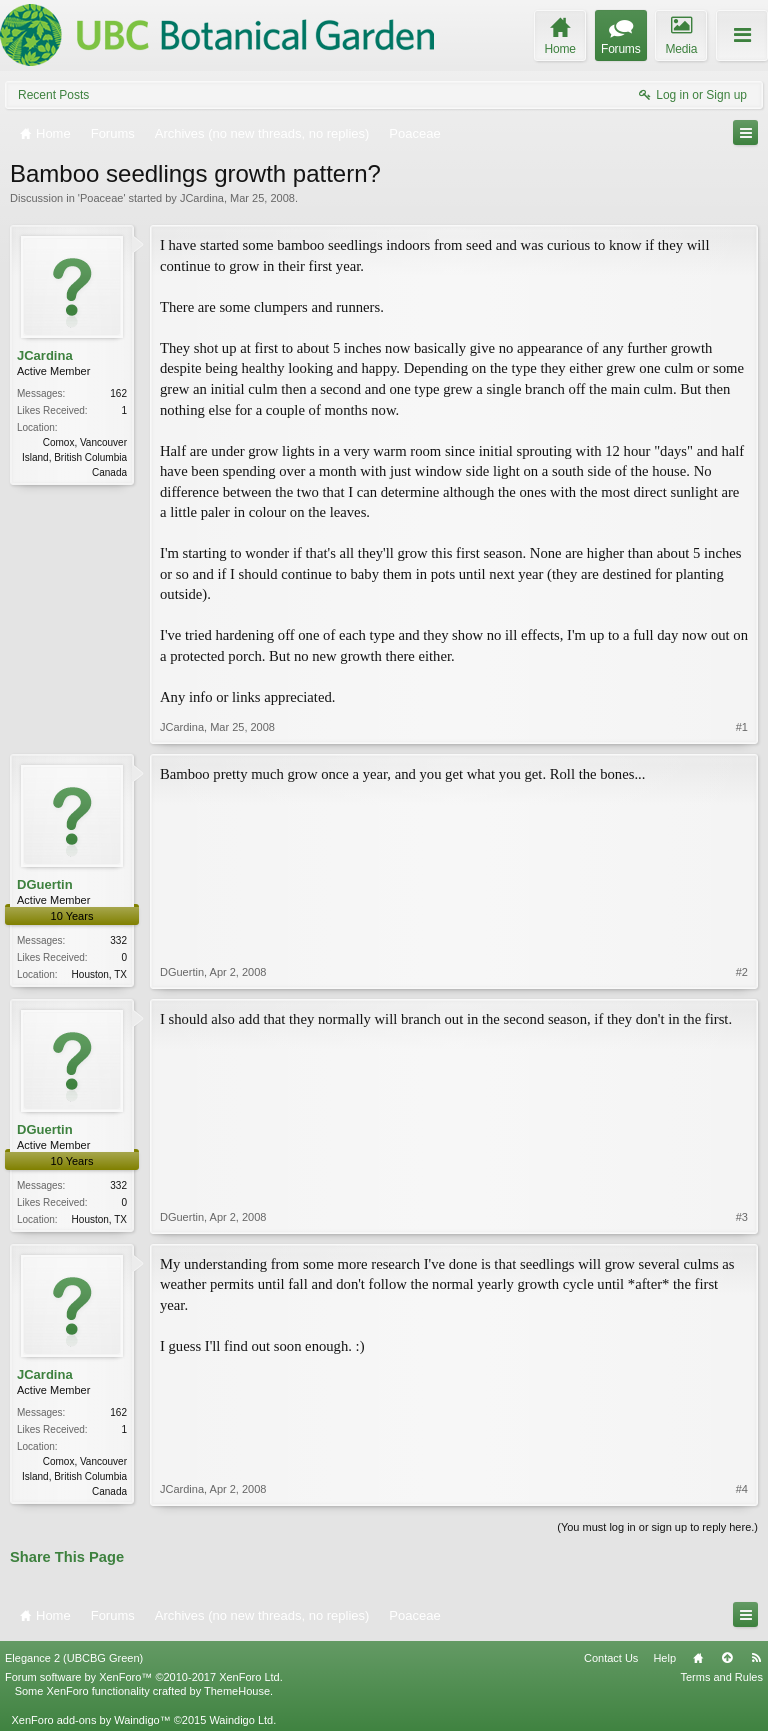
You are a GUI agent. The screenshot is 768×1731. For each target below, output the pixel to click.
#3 (742, 1217)
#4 (742, 1489)
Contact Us (611, 1658)
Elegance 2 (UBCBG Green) (74, 1658)
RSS (756, 1658)
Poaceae (101, 198)
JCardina (202, 198)
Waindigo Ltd (241, 1720)
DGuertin (45, 884)
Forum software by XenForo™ (144, 1677)
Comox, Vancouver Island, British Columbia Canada (74, 457)
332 (118, 940)
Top (727, 1658)
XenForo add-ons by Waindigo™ (90, 1720)
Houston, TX (99, 974)
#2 (742, 972)
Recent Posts (53, 95)
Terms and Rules (721, 1677)
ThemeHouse (237, 1691)
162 (118, 393)
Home (698, 1658)
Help (664, 1658)
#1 (742, 727)
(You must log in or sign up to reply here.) (657, 1527)
